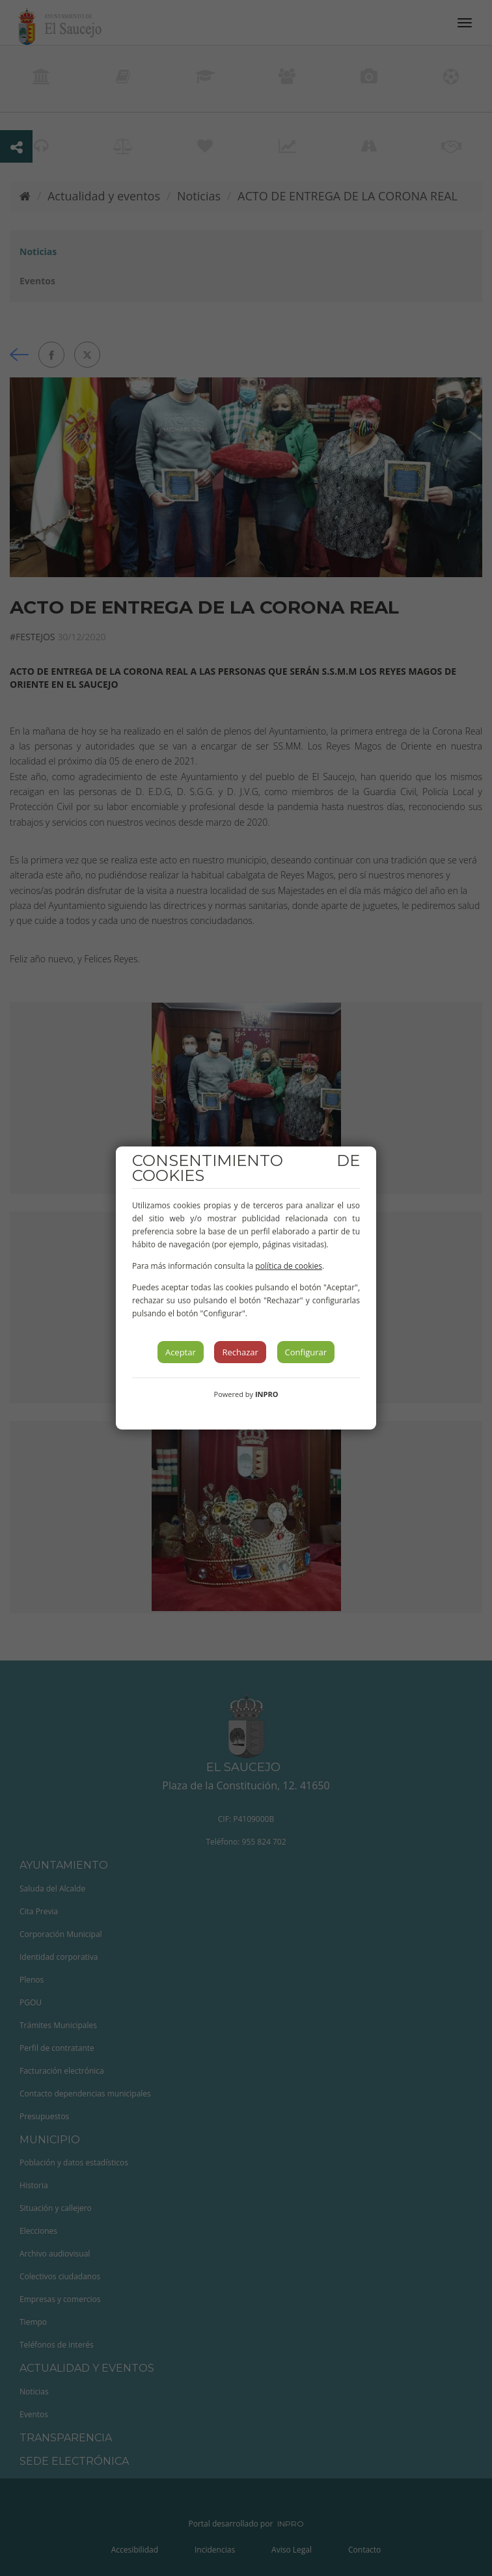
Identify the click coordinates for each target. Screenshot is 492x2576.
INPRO (267, 1394)
